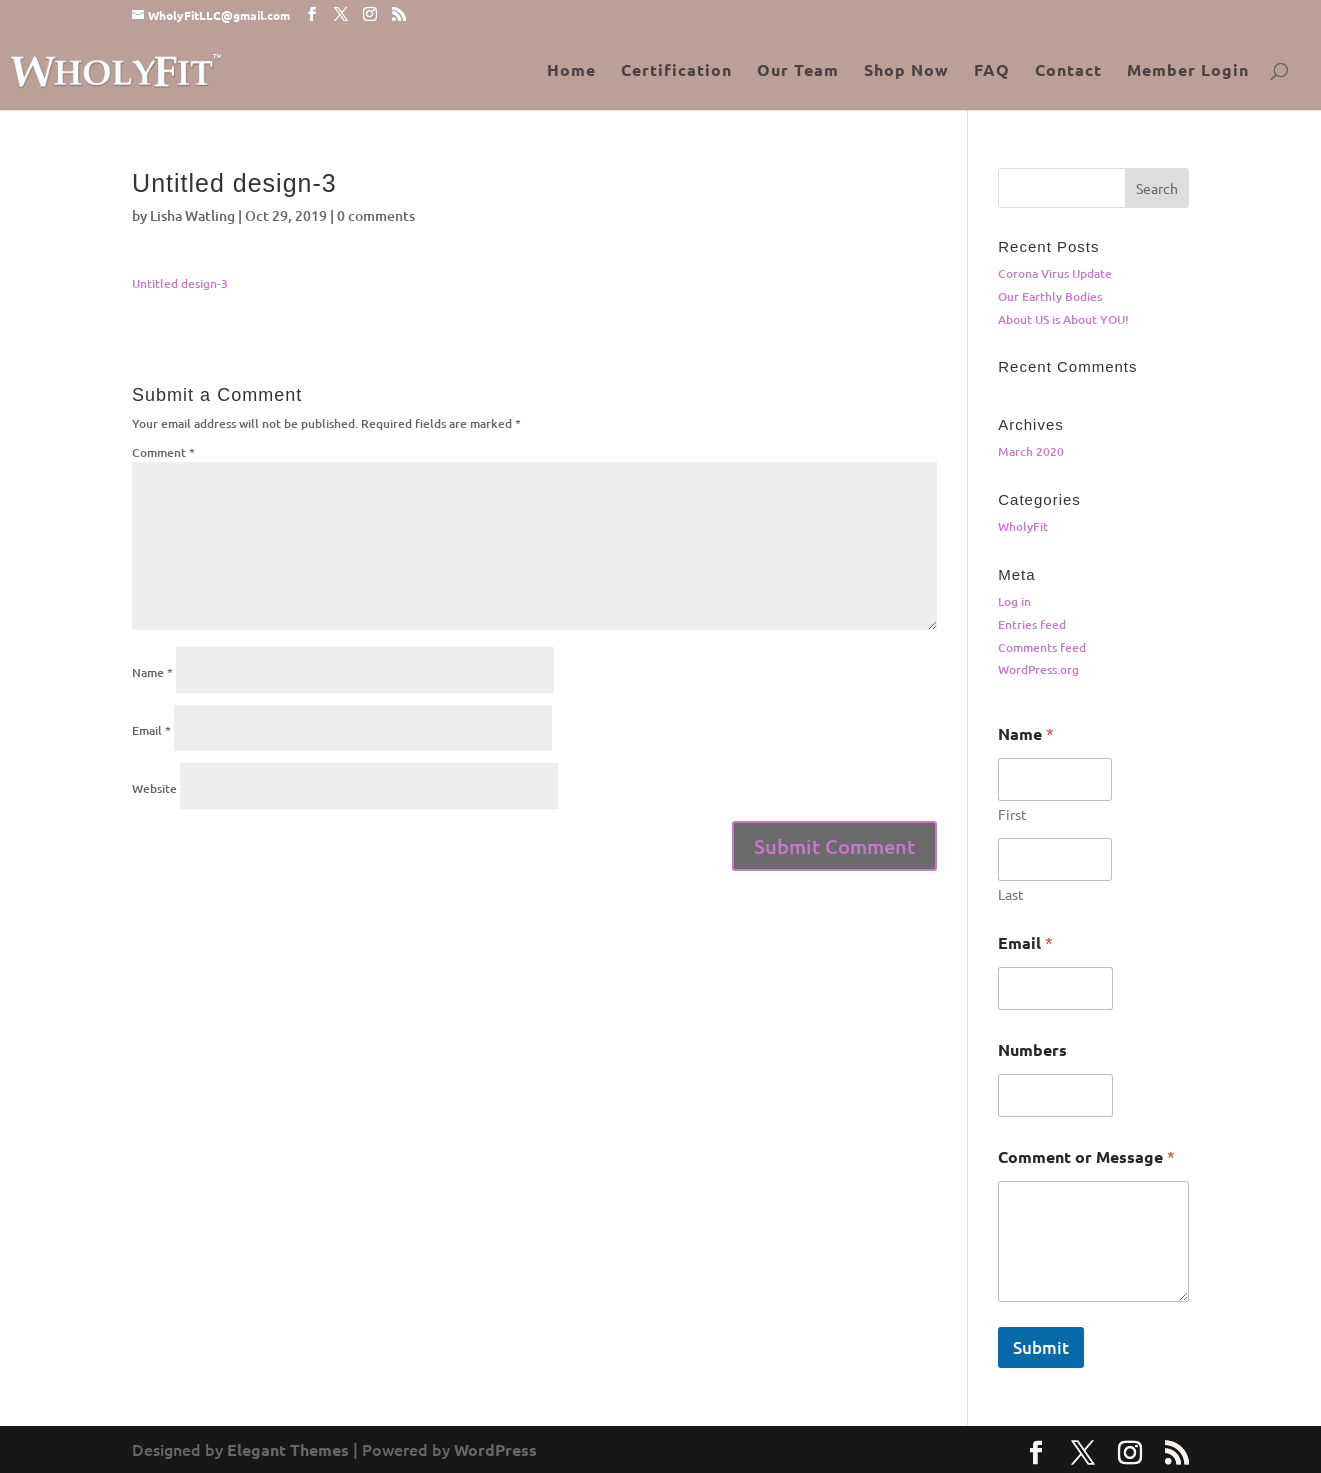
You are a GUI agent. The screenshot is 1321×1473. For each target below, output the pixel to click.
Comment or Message (1086, 1156)
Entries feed (1032, 624)
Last (1011, 894)
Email (151, 730)
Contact (1068, 71)
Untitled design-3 (180, 283)
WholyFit (1023, 526)
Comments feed (1042, 647)
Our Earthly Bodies (1050, 296)
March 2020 (1031, 451)
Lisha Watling (192, 215)
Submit (1041, 1347)
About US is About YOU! (1063, 319)
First (1012, 814)
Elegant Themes (288, 1449)
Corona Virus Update (1055, 273)
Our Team (798, 71)
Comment (163, 452)
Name (152, 672)
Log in (1014, 601)
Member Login (1188, 71)
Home (571, 71)
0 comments (376, 215)
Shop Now (906, 71)
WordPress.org (1038, 669)
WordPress (495, 1449)
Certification (676, 71)
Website (154, 788)
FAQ (992, 71)
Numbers (1032, 1049)
